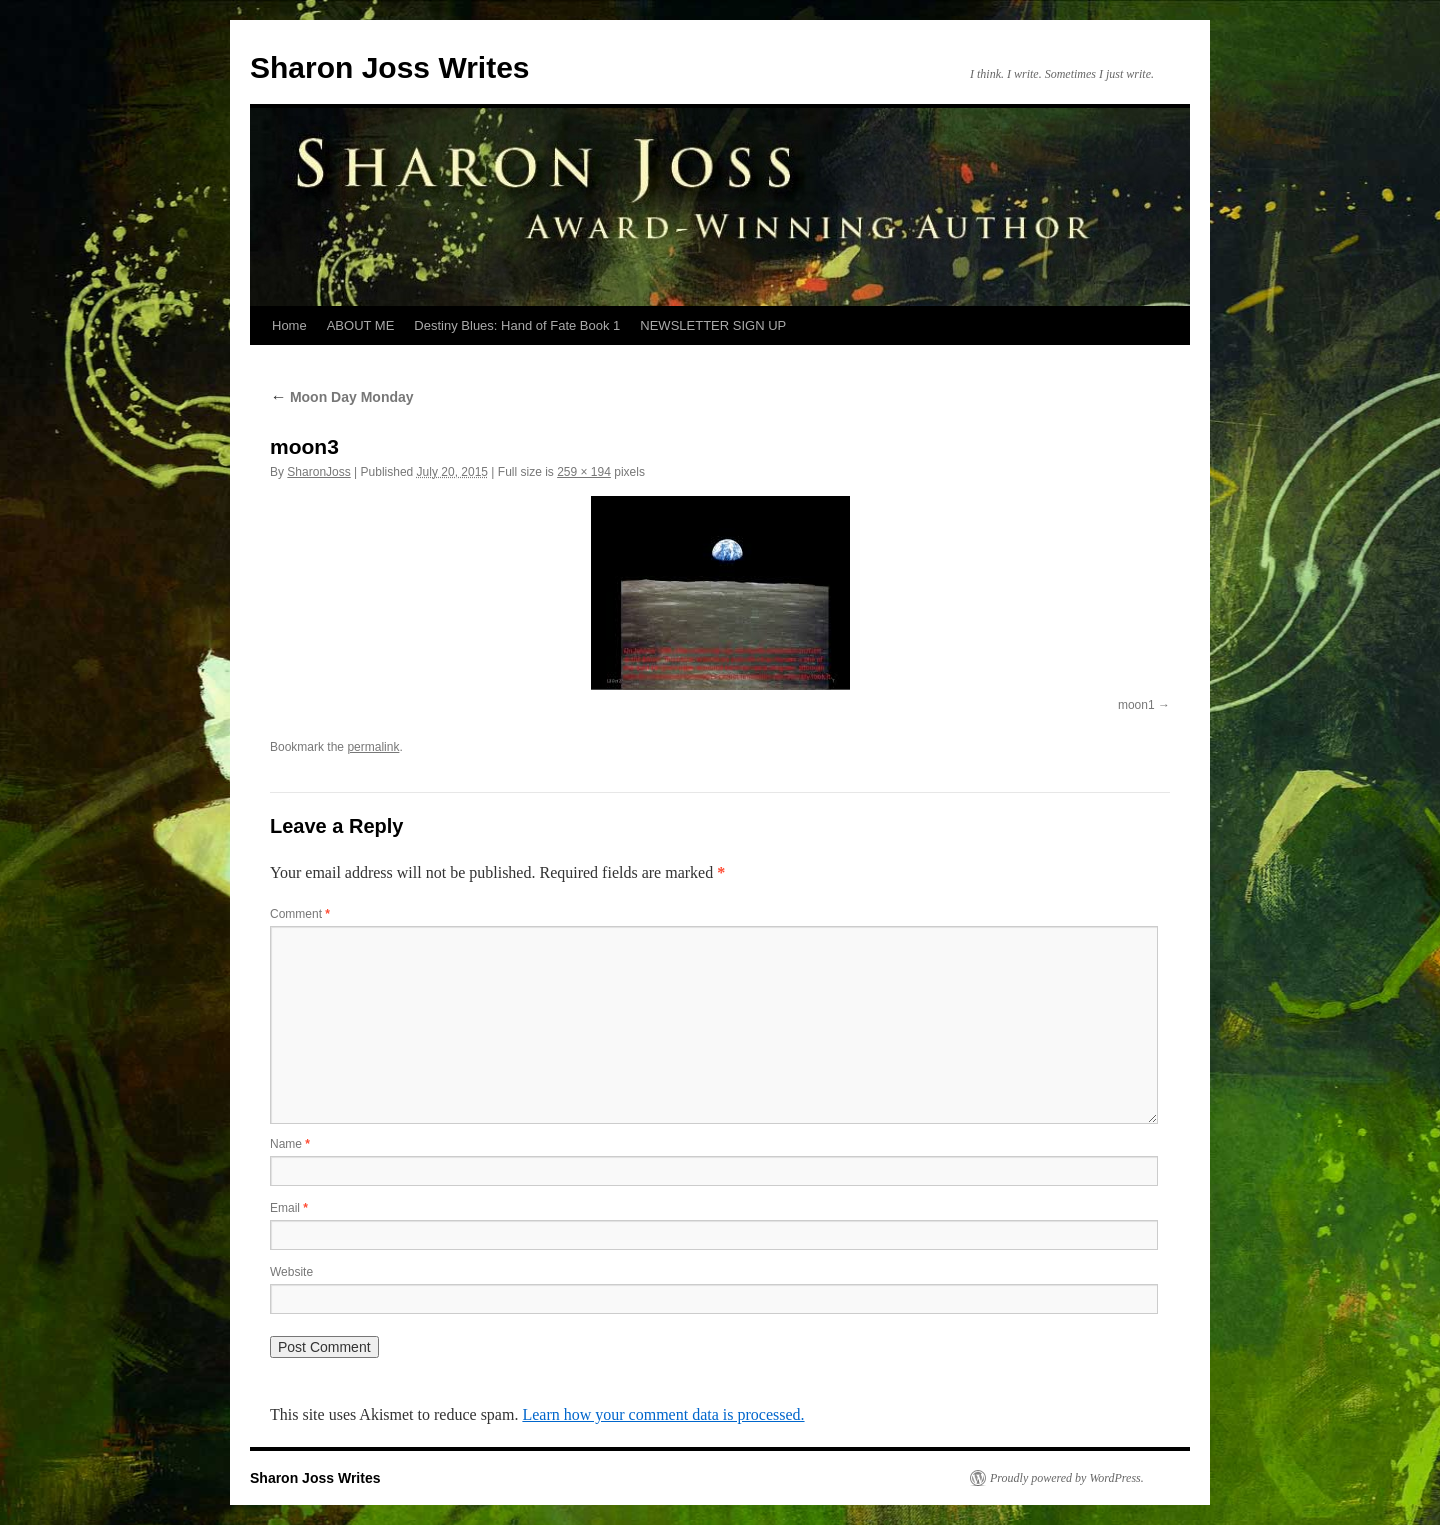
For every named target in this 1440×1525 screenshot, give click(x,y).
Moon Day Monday (342, 397)
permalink (373, 747)
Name (290, 1144)
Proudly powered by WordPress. (1067, 1478)
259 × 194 (584, 472)
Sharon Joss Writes (390, 67)
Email (289, 1208)
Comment (300, 914)
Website (291, 1272)
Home (289, 325)
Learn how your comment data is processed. (663, 1414)
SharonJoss (318, 472)
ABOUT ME (361, 325)
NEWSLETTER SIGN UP (713, 325)
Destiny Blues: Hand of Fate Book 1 (517, 325)
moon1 (1136, 705)
